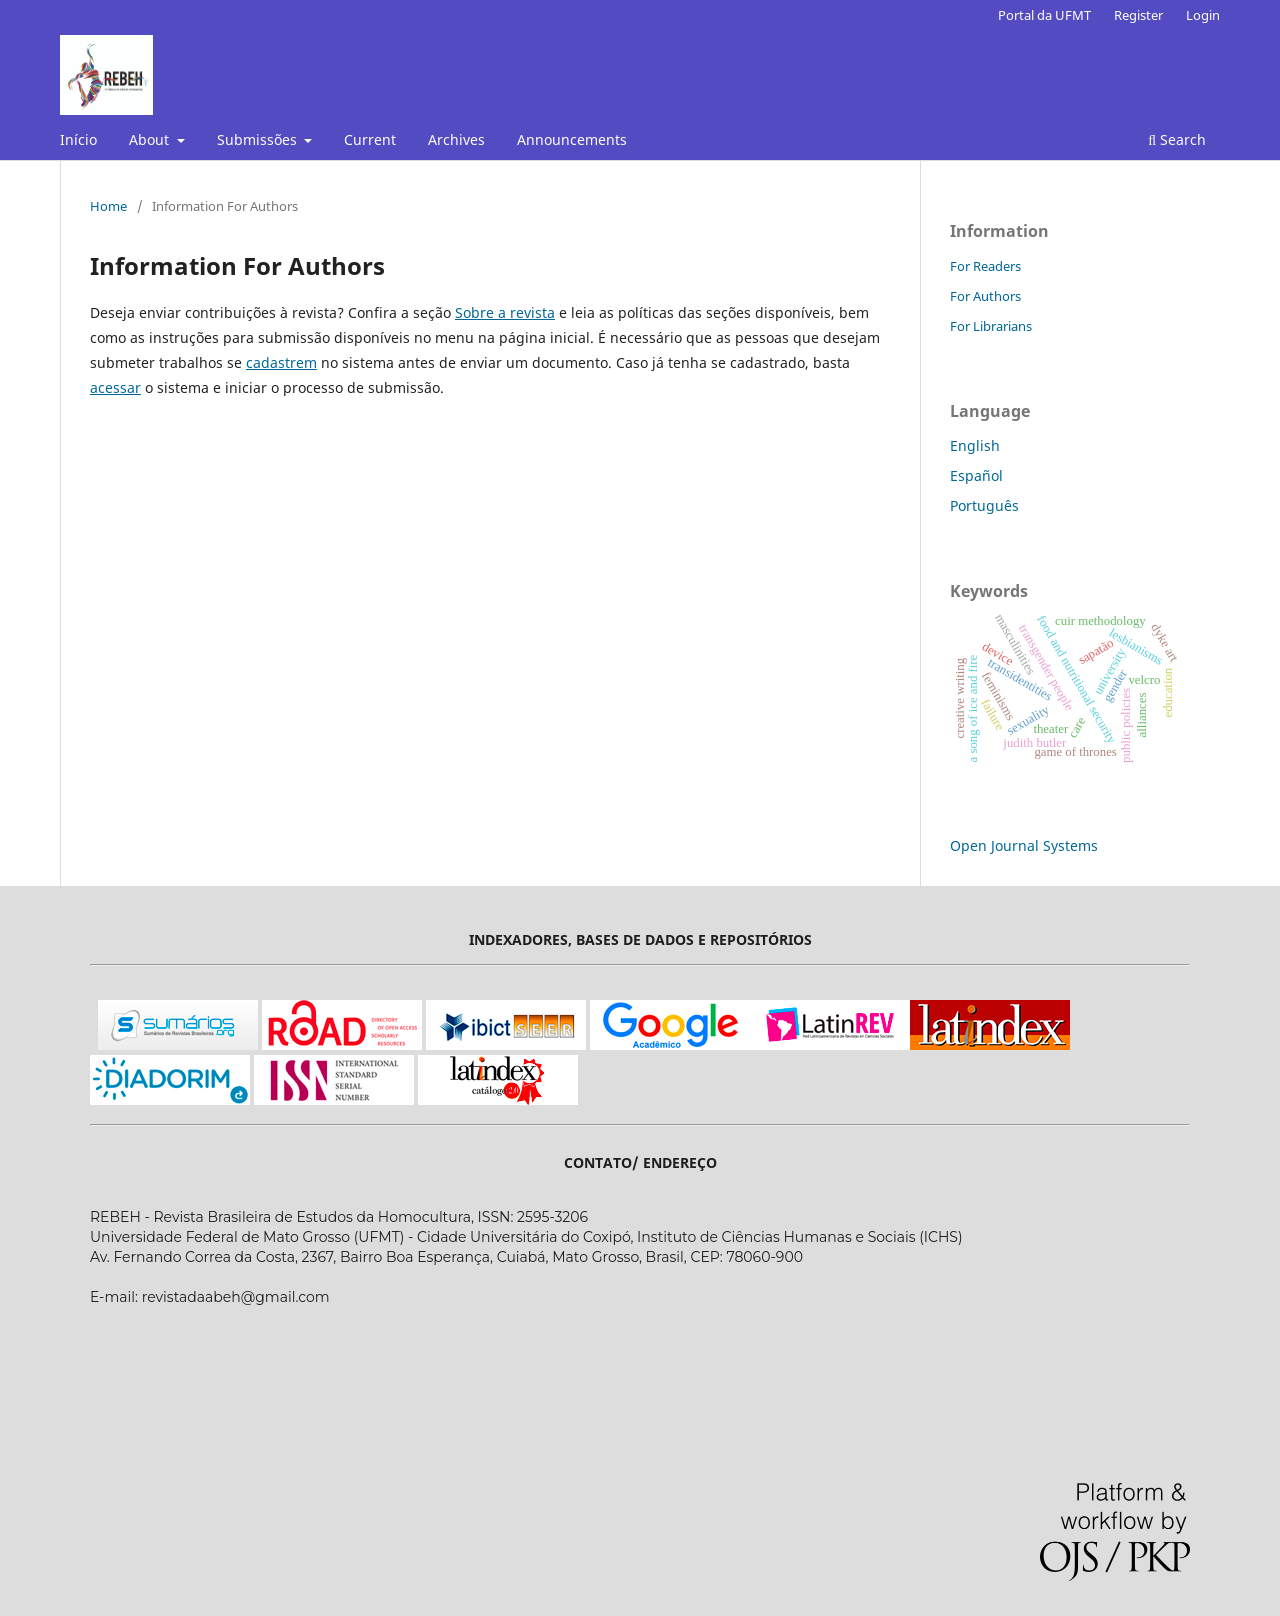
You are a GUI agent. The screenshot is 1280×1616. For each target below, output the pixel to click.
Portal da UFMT (1044, 15)
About (151, 139)
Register (1138, 15)
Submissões (259, 139)
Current (370, 139)
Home (108, 206)
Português (984, 505)
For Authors (985, 296)
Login (1203, 15)
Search (1177, 139)
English (975, 445)
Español (976, 475)
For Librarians (991, 326)
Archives (456, 139)
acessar (115, 387)
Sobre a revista (505, 312)
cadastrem (281, 362)
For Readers (985, 266)
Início (78, 139)
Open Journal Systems (1024, 845)
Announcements (572, 139)
